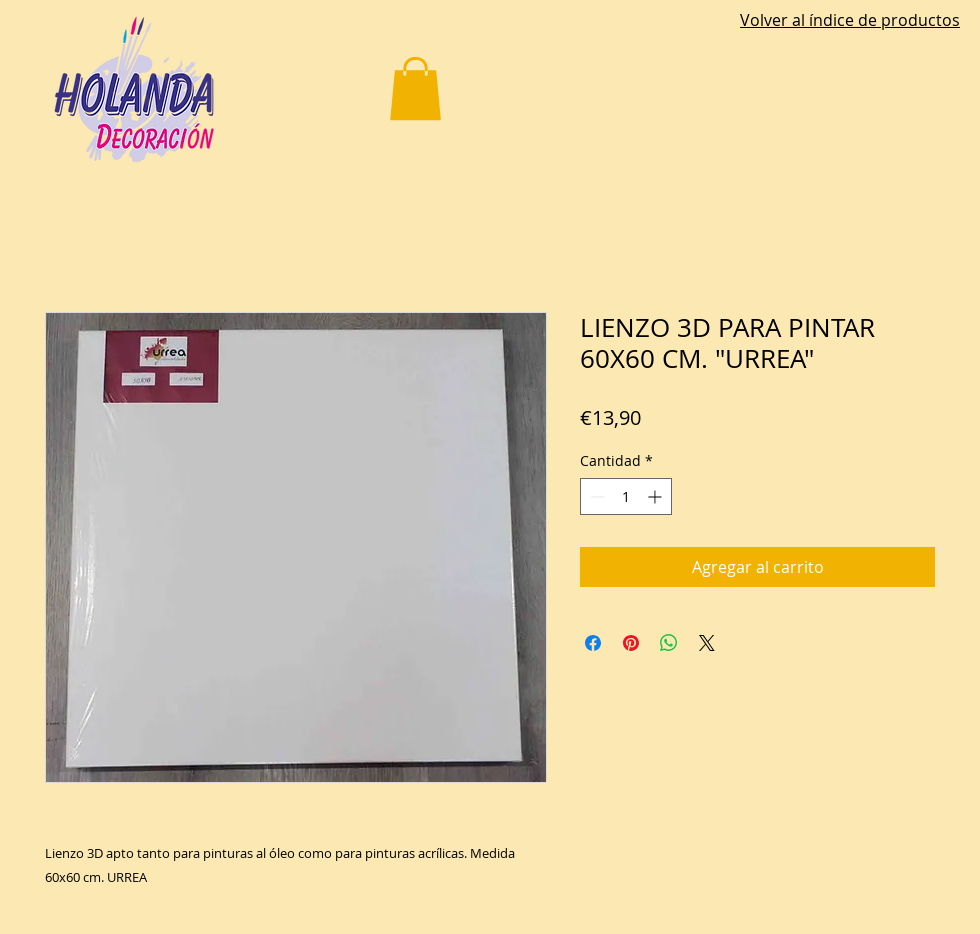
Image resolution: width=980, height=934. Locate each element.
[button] (415, 88)
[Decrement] (595, 496)
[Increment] (656, 496)
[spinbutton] (626, 496)
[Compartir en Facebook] (593, 643)
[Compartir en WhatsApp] (669, 643)
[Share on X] (707, 643)
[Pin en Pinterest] (631, 643)
